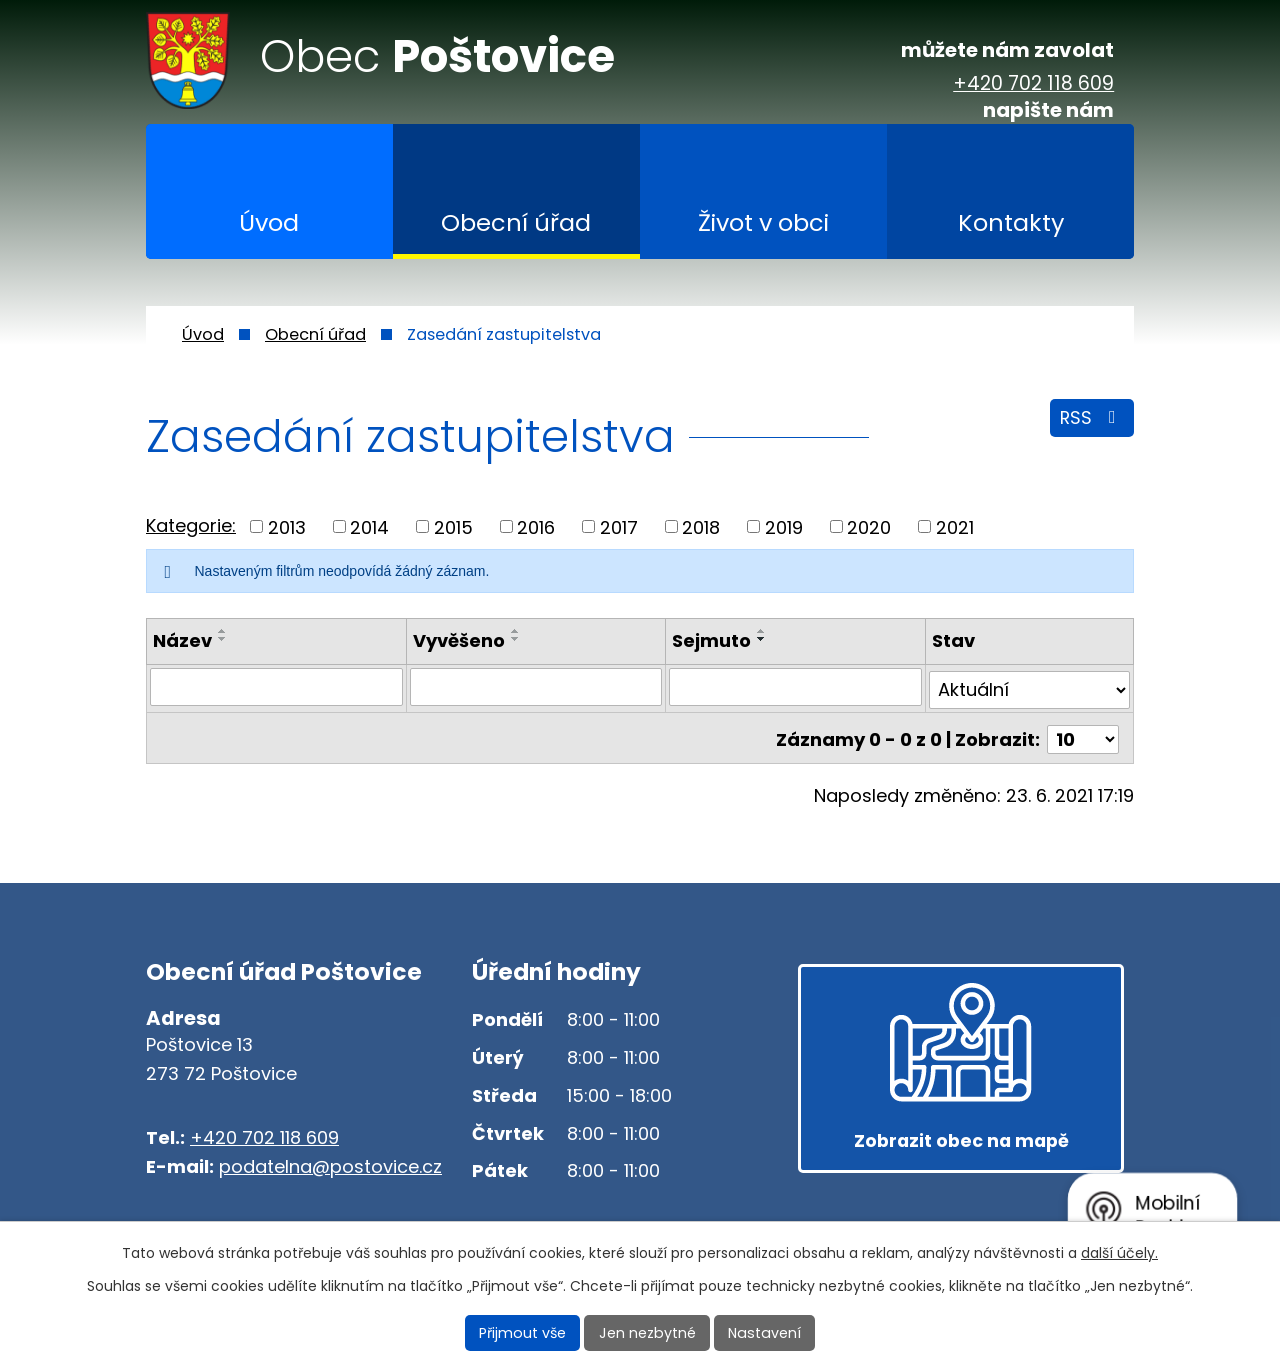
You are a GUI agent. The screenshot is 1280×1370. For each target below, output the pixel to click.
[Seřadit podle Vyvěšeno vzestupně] (516, 631)
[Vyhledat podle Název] (276, 687)
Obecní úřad (516, 222)
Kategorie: (191, 525)
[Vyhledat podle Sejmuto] (795, 687)
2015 (453, 526)
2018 (701, 526)
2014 (369, 526)
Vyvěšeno (459, 640)
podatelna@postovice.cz (330, 1166)
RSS (1091, 419)
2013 (287, 526)
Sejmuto (711, 640)
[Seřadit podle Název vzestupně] (223, 631)
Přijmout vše (526, 1333)
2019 (784, 526)
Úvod (269, 222)
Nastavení (763, 1333)
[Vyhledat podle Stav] (1029, 687)
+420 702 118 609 (1033, 84)
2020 (869, 526)
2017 (619, 526)
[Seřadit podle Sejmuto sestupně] (762, 639)
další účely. (1119, 1253)
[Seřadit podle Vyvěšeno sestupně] (516, 639)
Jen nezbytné (648, 1333)
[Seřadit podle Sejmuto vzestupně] (762, 631)
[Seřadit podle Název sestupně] (223, 639)
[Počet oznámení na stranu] (1083, 733)
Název (182, 640)
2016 (536, 526)
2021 (955, 526)
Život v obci (763, 222)
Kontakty (1011, 222)
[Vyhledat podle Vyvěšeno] (536, 687)
